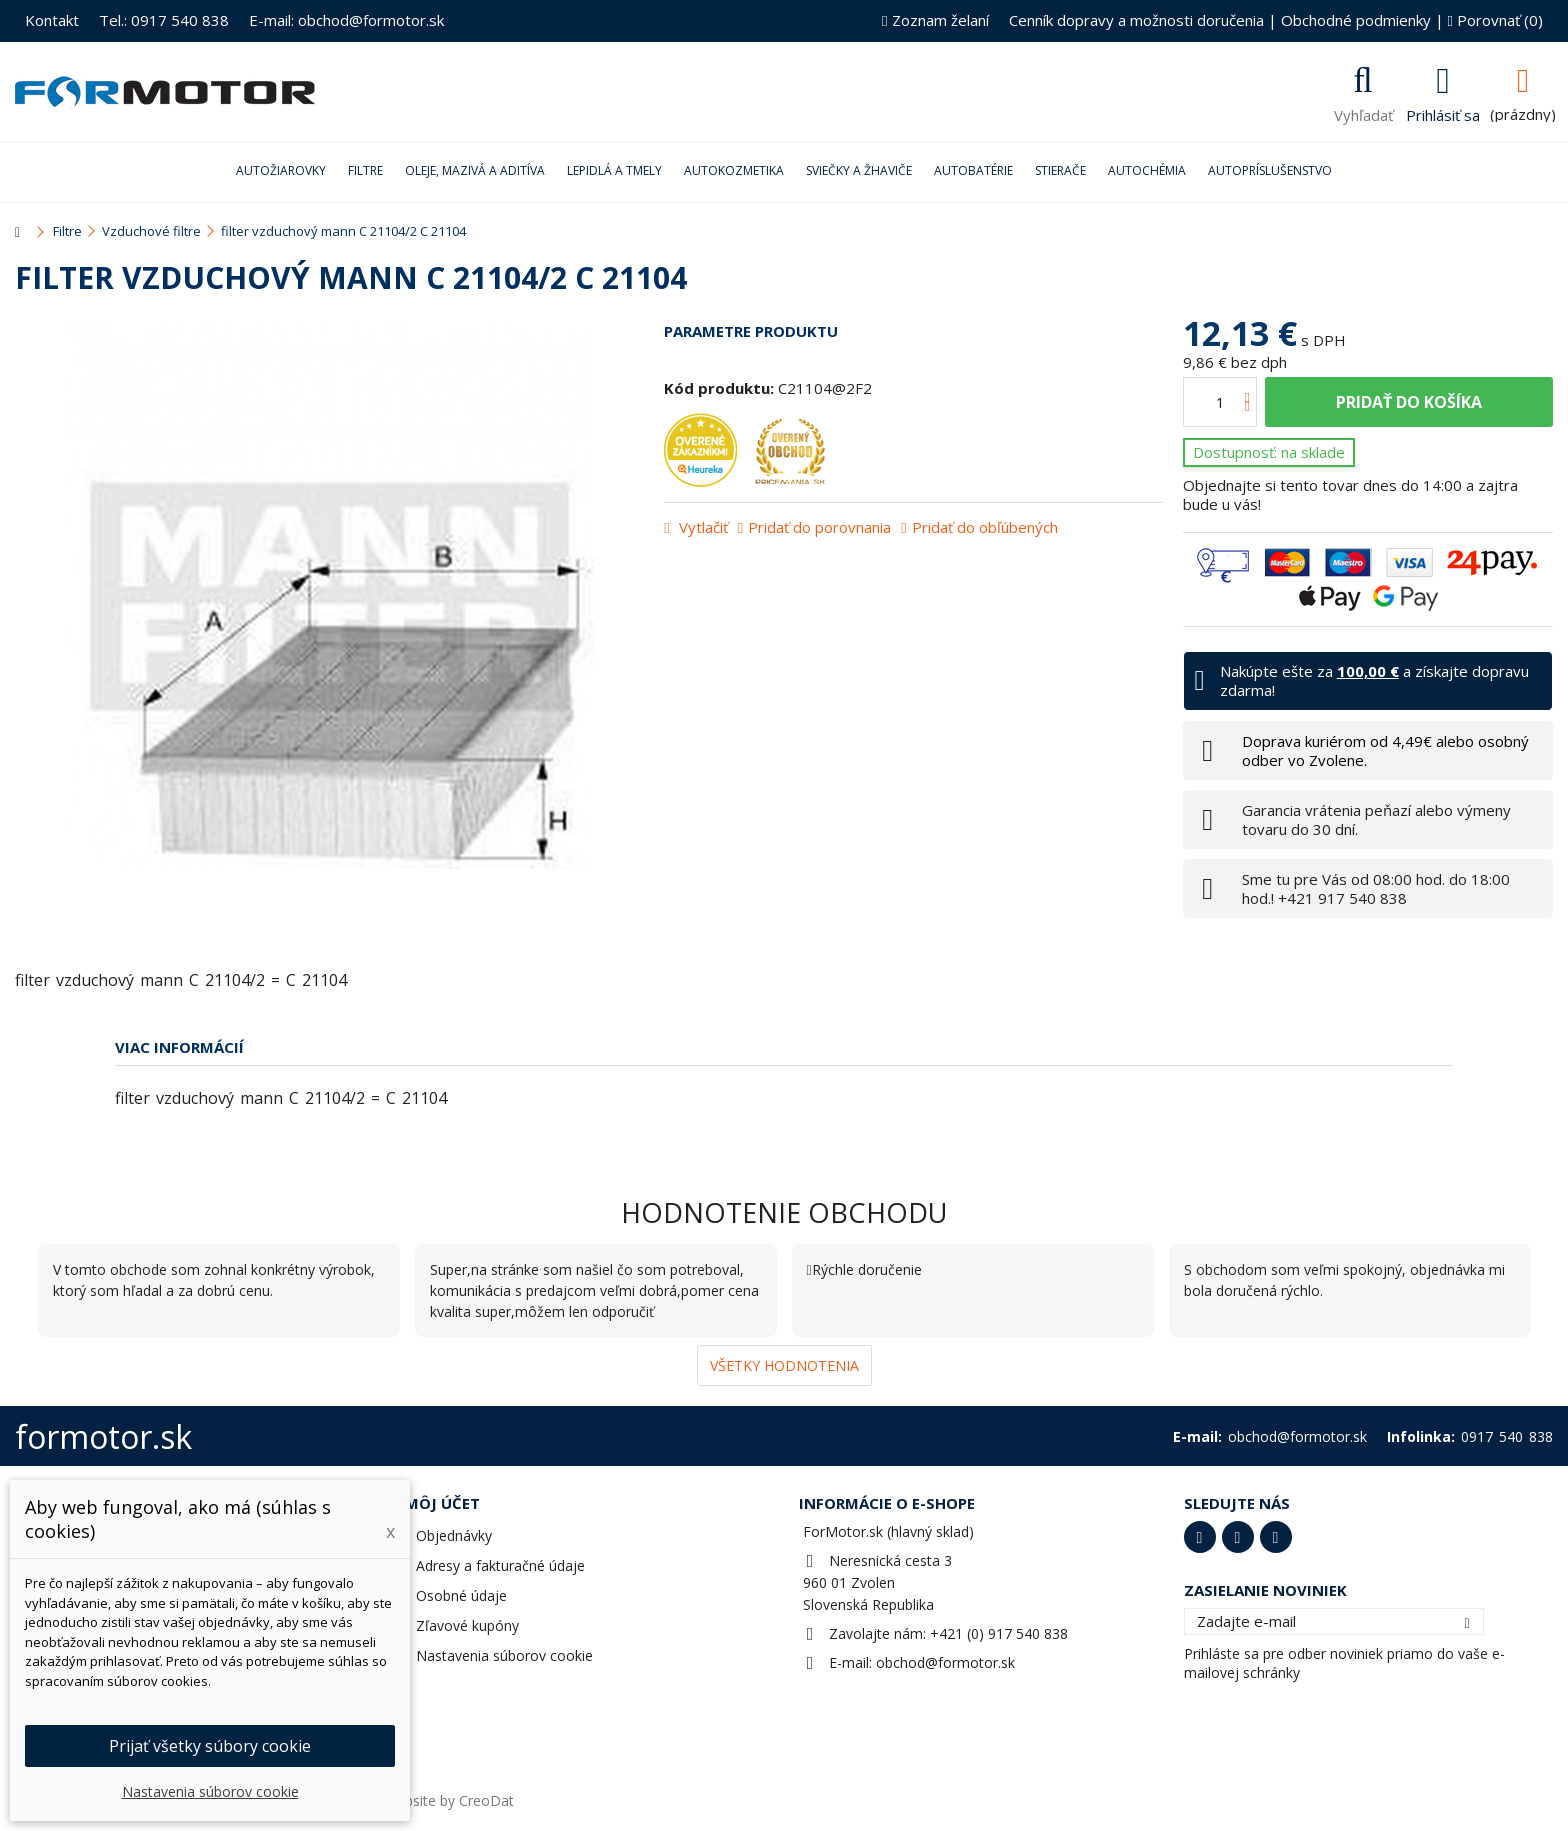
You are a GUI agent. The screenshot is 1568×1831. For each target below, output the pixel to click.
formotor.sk (103, 1436)
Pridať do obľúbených (985, 527)
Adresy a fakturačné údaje (500, 1565)
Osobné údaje (461, 1595)
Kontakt (52, 20)
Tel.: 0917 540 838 (164, 20)
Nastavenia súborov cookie (504, 1655)
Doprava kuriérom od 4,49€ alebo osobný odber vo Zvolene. (1385, 750)
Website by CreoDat (449, 1800)
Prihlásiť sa (1443, 113)
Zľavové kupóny (467, 1625)
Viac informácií (179, 1047)
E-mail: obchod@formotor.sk (346, 20)
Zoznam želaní (935, 20)
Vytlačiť (701, 527)
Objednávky (454, 1535)
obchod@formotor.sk (945, 1662)
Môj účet (442, 1503)
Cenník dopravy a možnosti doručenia (1136, 20)
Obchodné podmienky (1356, 20)
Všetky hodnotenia (784, 1365)
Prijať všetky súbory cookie (210, 1746)
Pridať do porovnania (819, 527)
